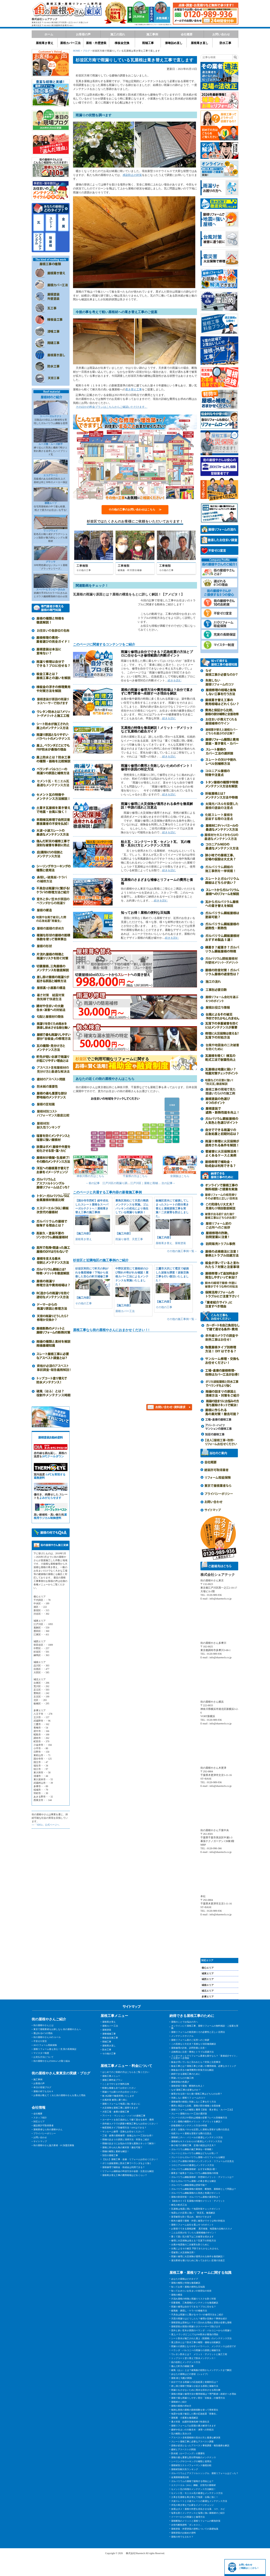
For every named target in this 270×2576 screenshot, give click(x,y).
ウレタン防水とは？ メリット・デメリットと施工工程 (199, 2354)
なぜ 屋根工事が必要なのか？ (186, 2090)
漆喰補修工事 (109, 2033)
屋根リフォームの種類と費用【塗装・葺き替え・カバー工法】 (202, 2109)
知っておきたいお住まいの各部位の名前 (191, 2290)
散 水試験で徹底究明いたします (118, 2096)
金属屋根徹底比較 (180, 2477)
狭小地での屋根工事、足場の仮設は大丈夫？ (193, 2145)
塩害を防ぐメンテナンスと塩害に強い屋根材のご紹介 (198, 2513)
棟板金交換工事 (110, 2037)
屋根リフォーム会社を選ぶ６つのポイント (192, 2224)
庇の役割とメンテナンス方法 (185, 2362)
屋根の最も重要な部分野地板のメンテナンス (193, 2457)
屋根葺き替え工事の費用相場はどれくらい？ (124, 2175)
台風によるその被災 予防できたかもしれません (195, 2248)
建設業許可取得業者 (43, 2125)
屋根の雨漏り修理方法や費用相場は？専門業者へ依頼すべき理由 (203, 2394)
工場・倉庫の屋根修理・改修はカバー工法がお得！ (128, 2135)
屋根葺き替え (44, 43)
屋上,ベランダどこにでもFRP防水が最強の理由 (194, 2334)
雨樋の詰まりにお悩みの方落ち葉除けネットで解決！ (129, 2143)
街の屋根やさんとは (43, 2025)
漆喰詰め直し (174, 43)
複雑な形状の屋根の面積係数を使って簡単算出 (194, 2409)
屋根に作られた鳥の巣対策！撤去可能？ (122, 2147)
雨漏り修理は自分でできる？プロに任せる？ (193, 2306)
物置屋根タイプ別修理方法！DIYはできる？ (124, 2127)
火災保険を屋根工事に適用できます (120, 2107)
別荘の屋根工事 (110, 2155)
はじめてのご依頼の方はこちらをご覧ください (125, 2072)
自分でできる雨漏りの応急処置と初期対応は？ (194, 2382)
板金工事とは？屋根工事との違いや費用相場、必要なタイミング (203, 2066)
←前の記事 (93, 1183)
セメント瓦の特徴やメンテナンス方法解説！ (193, 2489)
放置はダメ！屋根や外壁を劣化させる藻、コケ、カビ (198, 2509)
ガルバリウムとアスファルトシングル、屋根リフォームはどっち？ (204, 2473)
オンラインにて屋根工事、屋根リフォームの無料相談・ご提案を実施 (204, 2027)
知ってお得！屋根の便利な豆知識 (188, 2287)
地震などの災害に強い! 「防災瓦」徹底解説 (193, 2212)
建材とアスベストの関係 (183, 2449)
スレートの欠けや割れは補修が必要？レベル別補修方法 (199, 2117)
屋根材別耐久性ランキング (184, 2469)
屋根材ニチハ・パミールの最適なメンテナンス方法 (197, 2137)
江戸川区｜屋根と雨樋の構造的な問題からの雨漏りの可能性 (146, 1183)
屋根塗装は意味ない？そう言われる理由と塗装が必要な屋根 (201, 2322)
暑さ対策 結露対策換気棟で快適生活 (190, 2421)
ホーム (48, 34)
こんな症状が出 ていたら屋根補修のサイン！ (193, 2232)
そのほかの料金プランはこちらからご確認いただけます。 (111, 406)
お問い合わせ (221, 34)
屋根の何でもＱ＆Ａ (43, 2091)
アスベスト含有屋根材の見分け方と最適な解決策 (195, 2437)
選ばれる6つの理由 (43, 2033)
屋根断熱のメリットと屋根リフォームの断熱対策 (195, 2521)
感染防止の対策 (132, 175)
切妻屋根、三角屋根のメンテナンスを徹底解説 (194, 2302)
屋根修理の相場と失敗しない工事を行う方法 (193, 2101)
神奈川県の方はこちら (90, 1176)
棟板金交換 (122, 43)
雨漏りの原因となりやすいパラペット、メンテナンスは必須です (203, 2346)
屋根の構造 (176, 2294)
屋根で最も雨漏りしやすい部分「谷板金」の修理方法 (198, 2398)
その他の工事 (109, 2053)
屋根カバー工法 (70, 43)
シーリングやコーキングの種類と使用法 (191, 2461)
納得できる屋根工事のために (185, 2074)
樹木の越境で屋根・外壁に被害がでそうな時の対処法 (198, 2220)
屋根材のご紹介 (179, 2402)
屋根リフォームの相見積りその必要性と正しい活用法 (198, 2032)
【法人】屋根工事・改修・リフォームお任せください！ (130, 2159)
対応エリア (39, 2121)
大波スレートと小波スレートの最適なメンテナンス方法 (199, 2501)
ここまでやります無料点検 (115, 2084)
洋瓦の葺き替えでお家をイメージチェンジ (192, 2505)
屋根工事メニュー (111, 2076)
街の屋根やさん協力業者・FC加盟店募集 (53, 2145)
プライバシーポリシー (44, 2133)
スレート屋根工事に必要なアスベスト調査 (192, 2441)
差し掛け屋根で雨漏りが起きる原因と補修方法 (194, 2386)
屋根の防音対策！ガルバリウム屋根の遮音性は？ (195, 2197)
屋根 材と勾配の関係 (181, 2378)
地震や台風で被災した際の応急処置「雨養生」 (194, 2413)
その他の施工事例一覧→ (182, 1251)
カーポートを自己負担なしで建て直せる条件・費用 (128, 2119)
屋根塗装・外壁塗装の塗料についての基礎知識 (194, 2529)
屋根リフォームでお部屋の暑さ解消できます (193, 2425)
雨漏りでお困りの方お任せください (120, 2092)
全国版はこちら (179, 1176)
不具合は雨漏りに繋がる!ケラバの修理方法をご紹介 (197, 2314)
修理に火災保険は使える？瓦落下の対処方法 (193, 2240)
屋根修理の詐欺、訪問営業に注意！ (189, 2048)
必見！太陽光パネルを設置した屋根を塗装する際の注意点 (200, 2129)
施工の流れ (117, 34)
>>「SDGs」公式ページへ (45, 1825)
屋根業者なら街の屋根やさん (48, 2129)
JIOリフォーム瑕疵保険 (45, 2045)
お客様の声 (83, 34)
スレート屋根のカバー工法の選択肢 (189, 2113)
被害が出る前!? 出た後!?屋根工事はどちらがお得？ (196, 2093)
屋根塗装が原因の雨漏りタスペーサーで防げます (195, 2326)
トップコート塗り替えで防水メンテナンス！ (193, 2358)
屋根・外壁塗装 (96, 43)
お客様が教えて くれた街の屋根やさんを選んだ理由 (59, 2095)
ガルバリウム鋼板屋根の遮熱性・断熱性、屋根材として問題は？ (203, 2189)
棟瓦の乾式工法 (179, 2205)
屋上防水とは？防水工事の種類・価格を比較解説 (195, 2342)
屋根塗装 (106, 2029)
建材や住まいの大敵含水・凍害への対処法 (192, 2429)
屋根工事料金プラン (112, 2080)
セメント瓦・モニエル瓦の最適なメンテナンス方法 (197, 2493)
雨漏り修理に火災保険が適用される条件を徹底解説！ (198, 2256)
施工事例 (152, 34)
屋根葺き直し (199, 43)
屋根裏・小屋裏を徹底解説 (184, 2417)
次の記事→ (168, 1183)
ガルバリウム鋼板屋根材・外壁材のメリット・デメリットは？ (202, 2177)
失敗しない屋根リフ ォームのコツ (188, 2097)
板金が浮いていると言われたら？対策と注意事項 (195, 2062)
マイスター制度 (41, 2053)
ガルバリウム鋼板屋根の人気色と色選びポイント (195, 2193)
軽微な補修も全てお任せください (119, 2088)
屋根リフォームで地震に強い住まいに (121, 2103)
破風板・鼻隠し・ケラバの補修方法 (189, 2310)
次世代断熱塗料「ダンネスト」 (186, 2525)
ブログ (86, 51)
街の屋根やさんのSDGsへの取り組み (51, 2061)
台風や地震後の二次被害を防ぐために (190, 2244)
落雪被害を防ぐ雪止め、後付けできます (191, 2216)
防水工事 (225, 43)
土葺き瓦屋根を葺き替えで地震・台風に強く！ (194, 2497)
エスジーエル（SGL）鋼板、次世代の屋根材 (193, 2485)
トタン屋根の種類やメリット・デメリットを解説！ (197, 2121)
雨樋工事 (148, 43)
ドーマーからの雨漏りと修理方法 (188, 2517)
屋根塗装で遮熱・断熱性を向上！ (188, 2086)
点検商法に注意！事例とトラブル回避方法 (192, 2052)
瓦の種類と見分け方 (181, 2433)
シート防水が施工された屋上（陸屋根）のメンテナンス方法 (201, 2338)
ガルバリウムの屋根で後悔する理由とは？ (192, 2481)
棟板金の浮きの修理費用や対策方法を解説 (192, 2070)
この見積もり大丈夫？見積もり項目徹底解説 (193, 2044)
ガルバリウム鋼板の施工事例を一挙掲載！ (192, 2149)
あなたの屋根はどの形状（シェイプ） (190, 2374)
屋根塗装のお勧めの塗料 (183, 2532)
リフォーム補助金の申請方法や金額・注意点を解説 (128, 2171)
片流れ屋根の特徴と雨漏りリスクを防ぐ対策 (193, 2298)
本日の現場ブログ (42, 2087)
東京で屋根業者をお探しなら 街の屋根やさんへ (57, 2029)
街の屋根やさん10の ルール (47, 2037)
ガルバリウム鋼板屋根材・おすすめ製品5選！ (194, 2169)
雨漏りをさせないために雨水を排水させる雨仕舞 (195, 2390)
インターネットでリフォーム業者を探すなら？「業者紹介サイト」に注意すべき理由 (204, 2057)
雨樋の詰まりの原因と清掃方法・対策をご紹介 (125, 2139)
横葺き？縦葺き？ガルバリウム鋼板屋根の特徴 (194, 2173)
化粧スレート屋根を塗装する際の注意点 (191, 2133)
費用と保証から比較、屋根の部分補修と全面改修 (195, 2105)
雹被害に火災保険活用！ (183, 2252)
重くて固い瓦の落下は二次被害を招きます (192, 2236)
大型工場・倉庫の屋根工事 (115, 2111)
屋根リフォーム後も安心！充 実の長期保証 (54, 2049)
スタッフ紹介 (40, 2117)
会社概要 (187, 34)
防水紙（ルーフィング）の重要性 (188, 2453)
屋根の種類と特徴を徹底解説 (185, 2283)
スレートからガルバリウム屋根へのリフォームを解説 (198, 2157)
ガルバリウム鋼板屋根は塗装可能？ (189, 2185)
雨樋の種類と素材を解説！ (115, 2151)
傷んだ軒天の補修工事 (182, 2366)
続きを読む (174, 680)
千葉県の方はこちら (135, 1176)
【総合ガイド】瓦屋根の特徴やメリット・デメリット (198, 2201)
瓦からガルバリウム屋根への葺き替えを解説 (193, 2181)
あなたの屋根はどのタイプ (184, 2279)
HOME (76, 51)
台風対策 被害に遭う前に (114, 2100)
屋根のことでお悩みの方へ (184, 2022)
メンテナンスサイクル (182, 2036)
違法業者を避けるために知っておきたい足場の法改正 (198, 2260)
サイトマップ (40, 2141)
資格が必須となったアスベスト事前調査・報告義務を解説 (200, 2445)
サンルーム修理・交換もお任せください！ (123, 2131)
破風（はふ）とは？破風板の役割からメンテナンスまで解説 (201, 2370)
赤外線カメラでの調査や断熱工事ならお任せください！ (130, 2123)
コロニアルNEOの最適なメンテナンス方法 (192, 2165)
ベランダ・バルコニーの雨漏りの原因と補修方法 (195, 2350)
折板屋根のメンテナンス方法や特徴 (189, 2125)
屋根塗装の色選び (180, 2082)
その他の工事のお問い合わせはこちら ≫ (135, 509)
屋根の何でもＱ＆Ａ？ (182, 2536)
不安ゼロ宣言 (40, 2041)
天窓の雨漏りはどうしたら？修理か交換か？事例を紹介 (199, 2318)
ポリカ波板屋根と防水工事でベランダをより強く (127, 2163)
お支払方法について (43, 2057)
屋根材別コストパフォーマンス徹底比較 (191, 2465)
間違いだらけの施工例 (182, 2078)
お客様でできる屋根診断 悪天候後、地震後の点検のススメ (204, 2228)
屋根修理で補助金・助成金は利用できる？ (123, 2167)
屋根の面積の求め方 (181, 2406)
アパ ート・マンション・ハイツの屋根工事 (123, 2115)
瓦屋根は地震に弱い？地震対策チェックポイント (195, 2209)
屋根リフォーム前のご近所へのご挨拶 (190, 2040)
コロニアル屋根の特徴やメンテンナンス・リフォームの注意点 (202, 2161)
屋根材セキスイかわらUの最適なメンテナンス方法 (196, 2141)
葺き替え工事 (133, 389)
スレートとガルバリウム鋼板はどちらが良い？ (194, 2153)
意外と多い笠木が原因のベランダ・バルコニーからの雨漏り (201, 2330)
